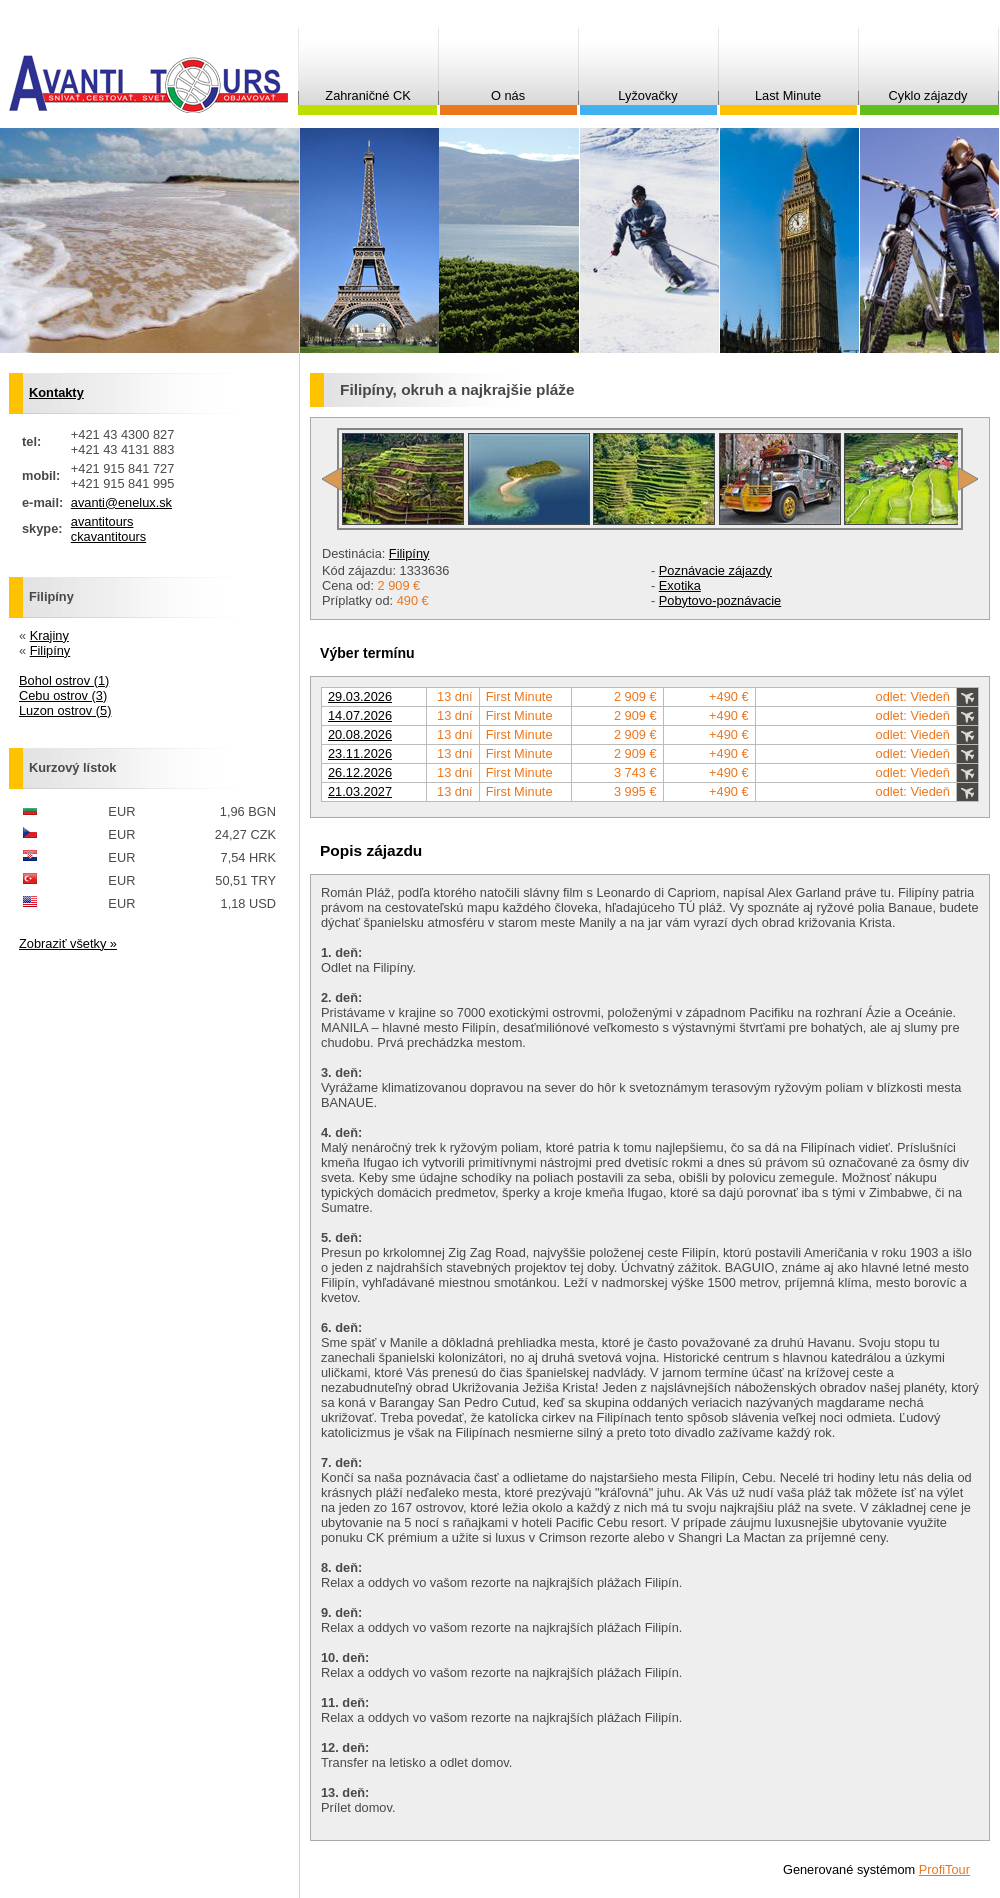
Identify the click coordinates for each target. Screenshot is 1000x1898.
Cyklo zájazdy (928, 95)
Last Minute (788, 95)
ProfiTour (944, 1869)
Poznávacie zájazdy (715, 570)
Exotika (680, 585)
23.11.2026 (360, 753)
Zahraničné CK (367, 95)
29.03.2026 (360, 696)
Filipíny (409, 553)
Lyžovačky (647, 95)
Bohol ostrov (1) (64, 680)
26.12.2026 (360, 772)
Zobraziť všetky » (68, 943)
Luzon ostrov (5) (65, 710)
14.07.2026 (360, 715)
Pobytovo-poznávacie (720, 600)
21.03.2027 (360, 791)
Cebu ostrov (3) (63, 695)
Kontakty (56, 392)
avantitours (102, 521)
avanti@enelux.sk (121, 502)
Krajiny (49, 635)
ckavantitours (108, 536)
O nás (508, 95)
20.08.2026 (360, 734)
